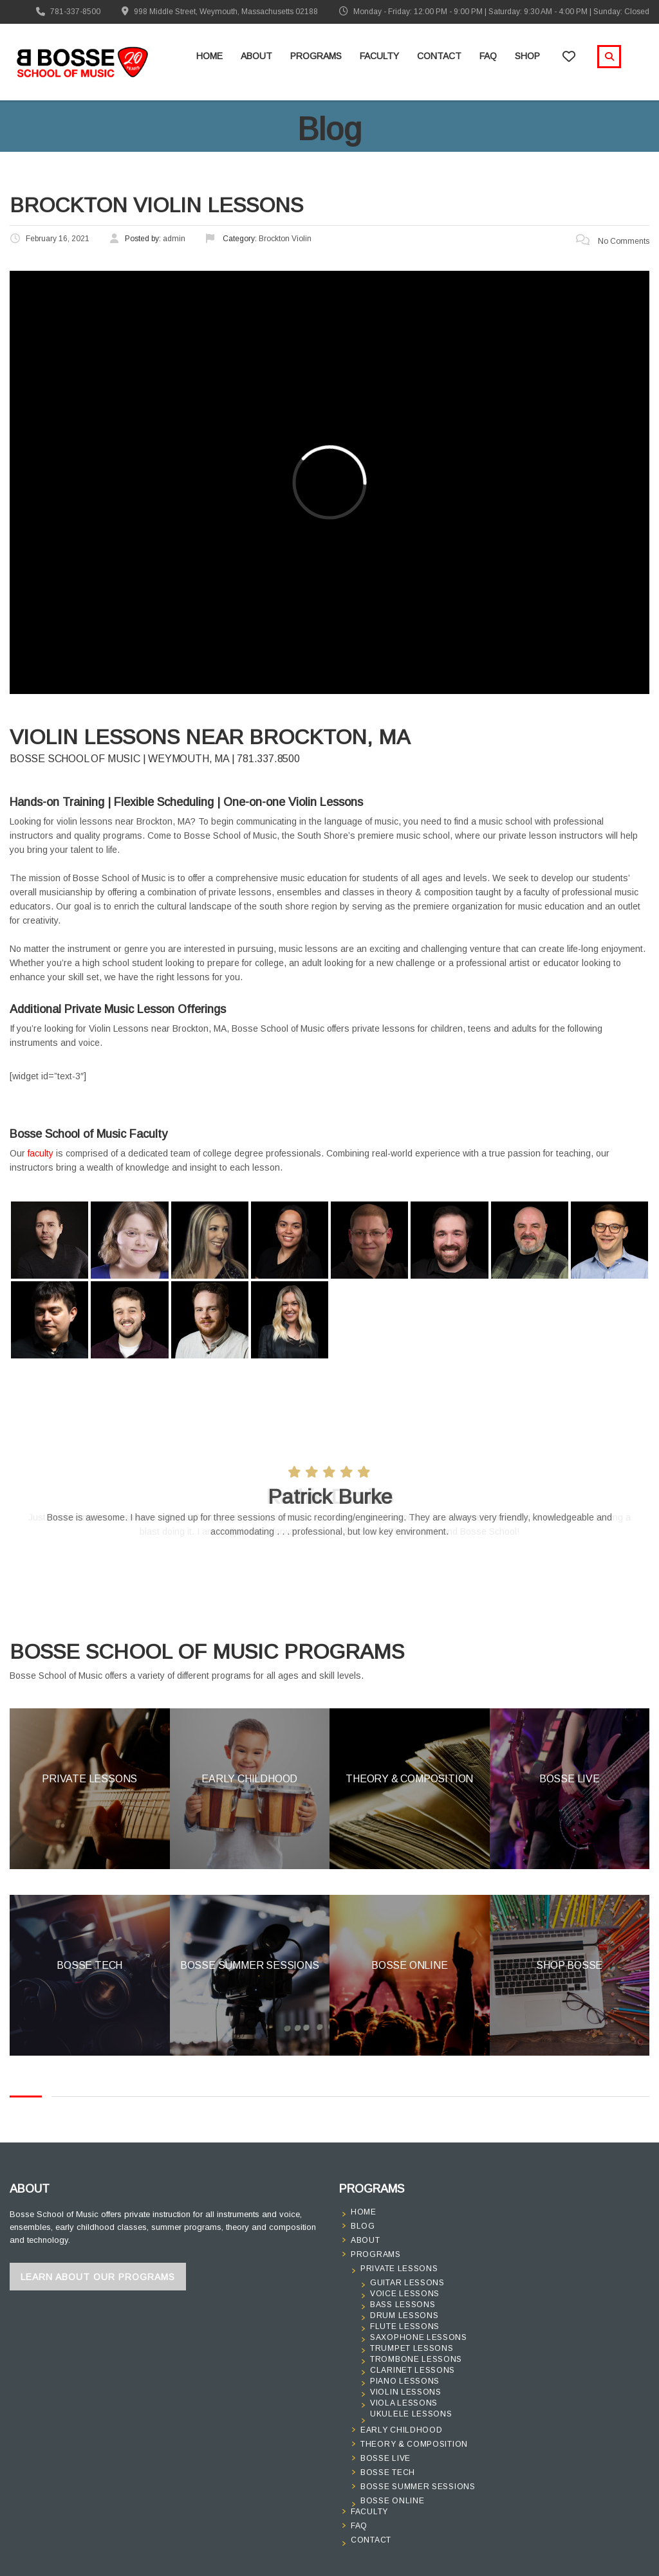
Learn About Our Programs (98, 2277)
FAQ (488, 56)
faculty (40, 1153)
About (256, 56)
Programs (316, 56)
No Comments (612, 241)
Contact (439, 56)
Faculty (379, 56)
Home (209, 56)
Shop (527, 56)
